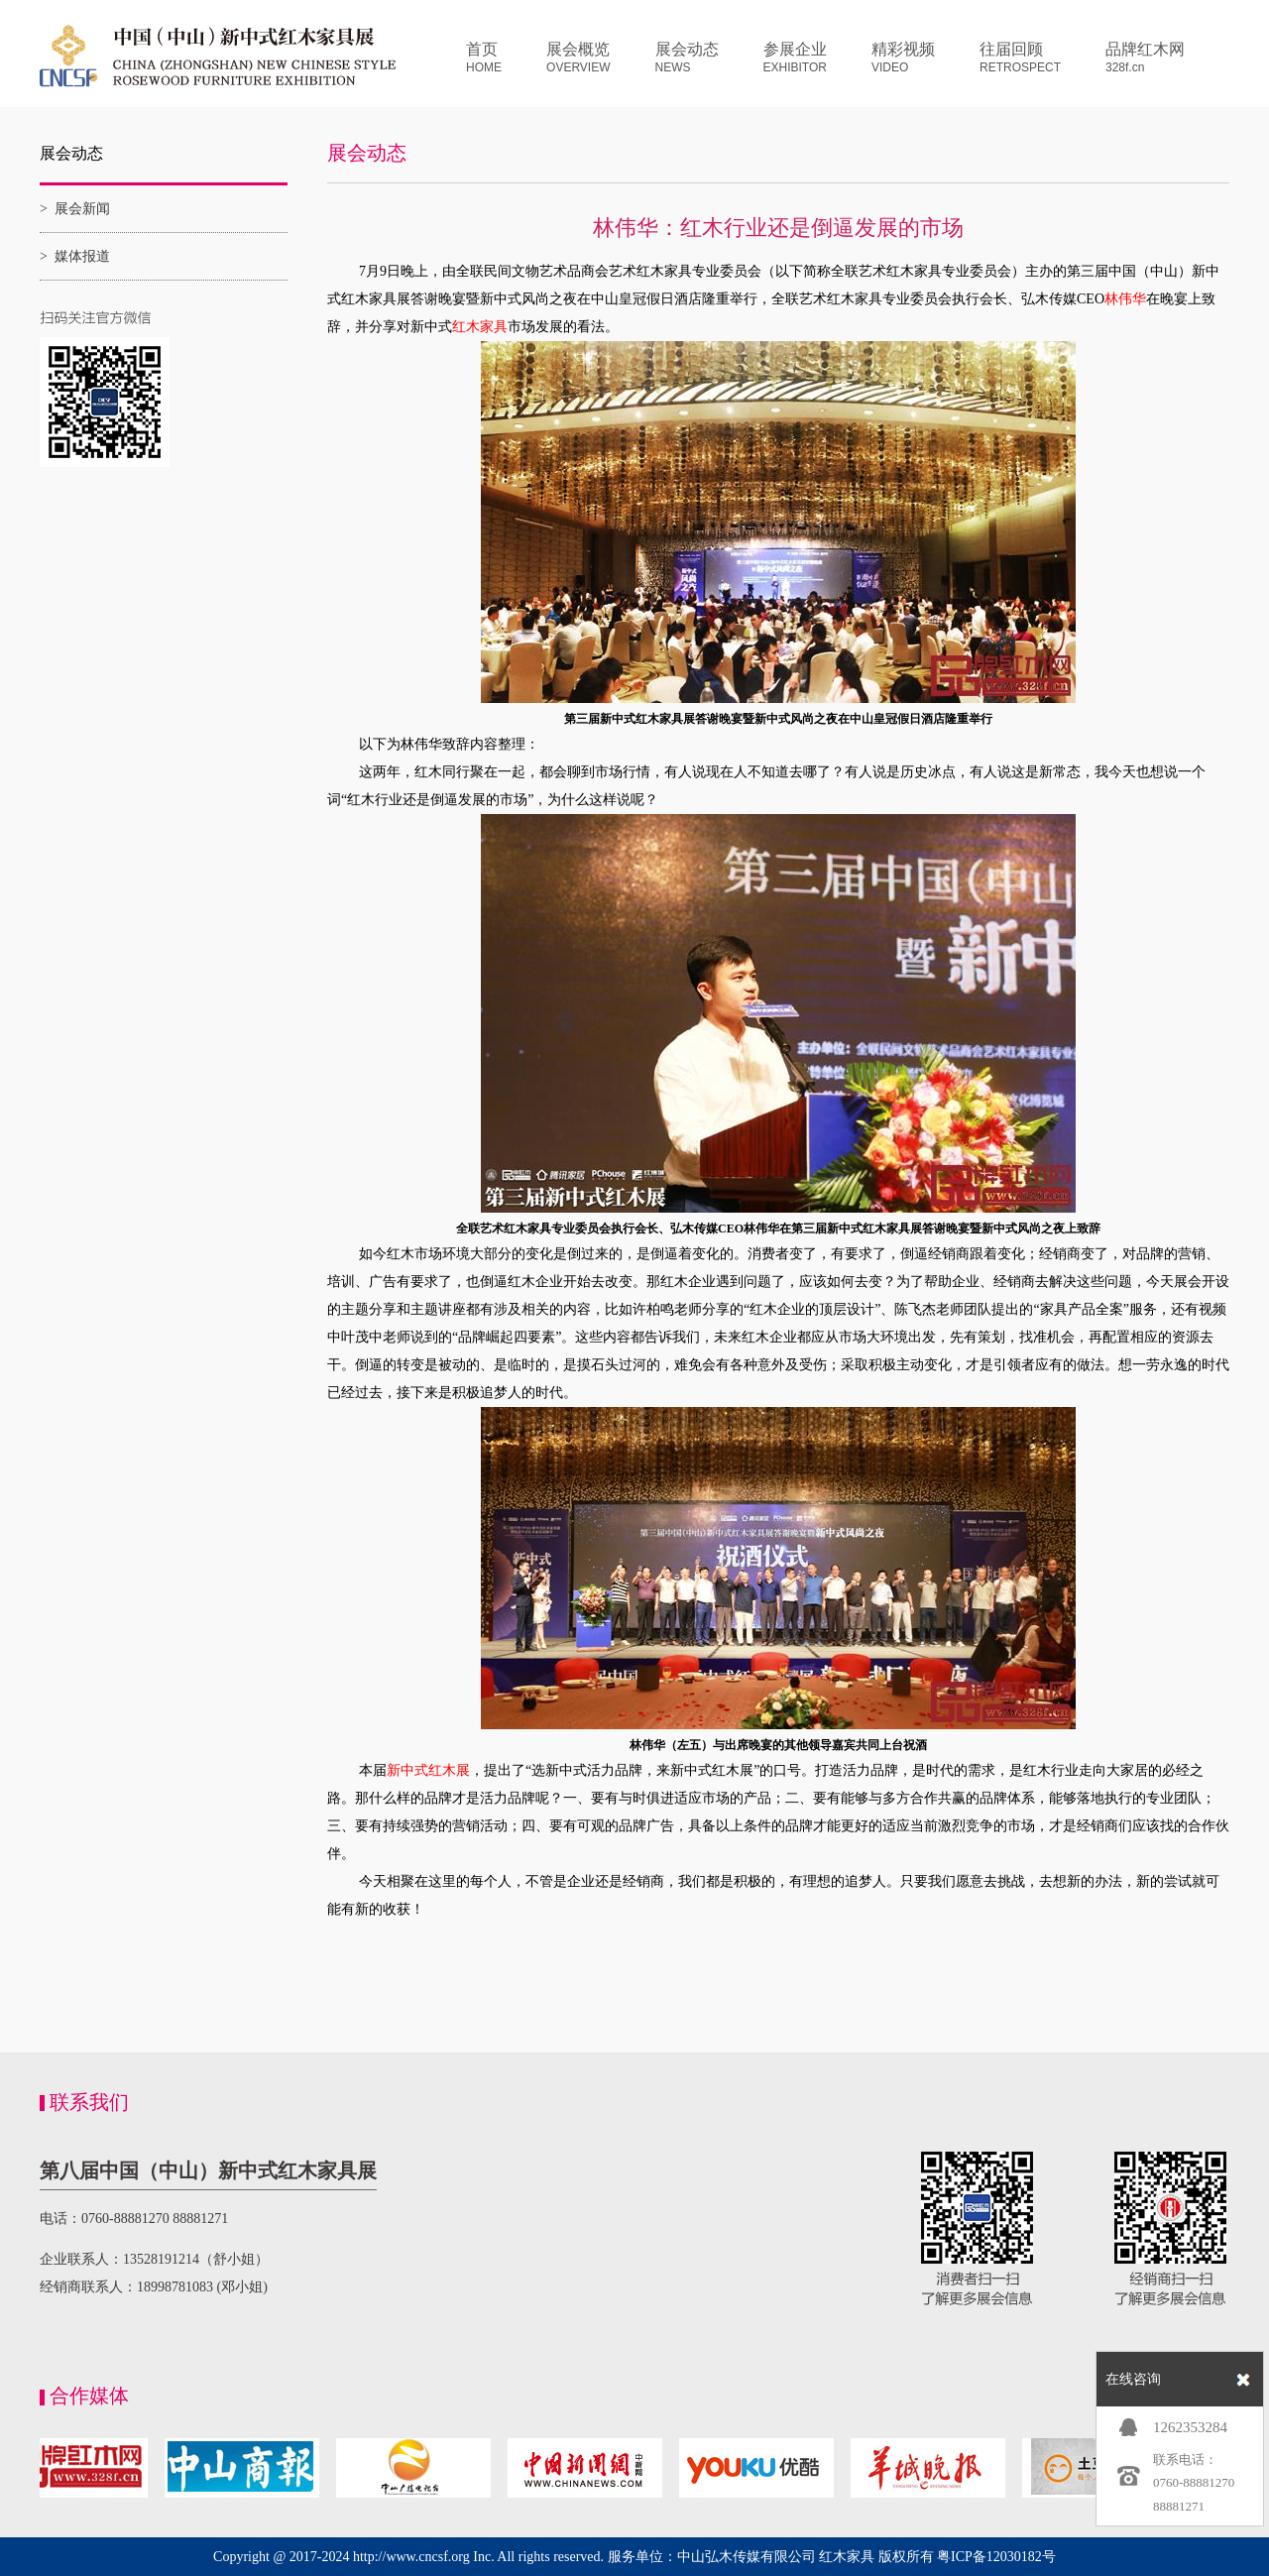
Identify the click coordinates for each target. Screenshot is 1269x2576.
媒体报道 (82, 256)
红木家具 (846, 2556)
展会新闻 (82, 208)
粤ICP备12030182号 (996, 2556)
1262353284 (1190, 2427)
